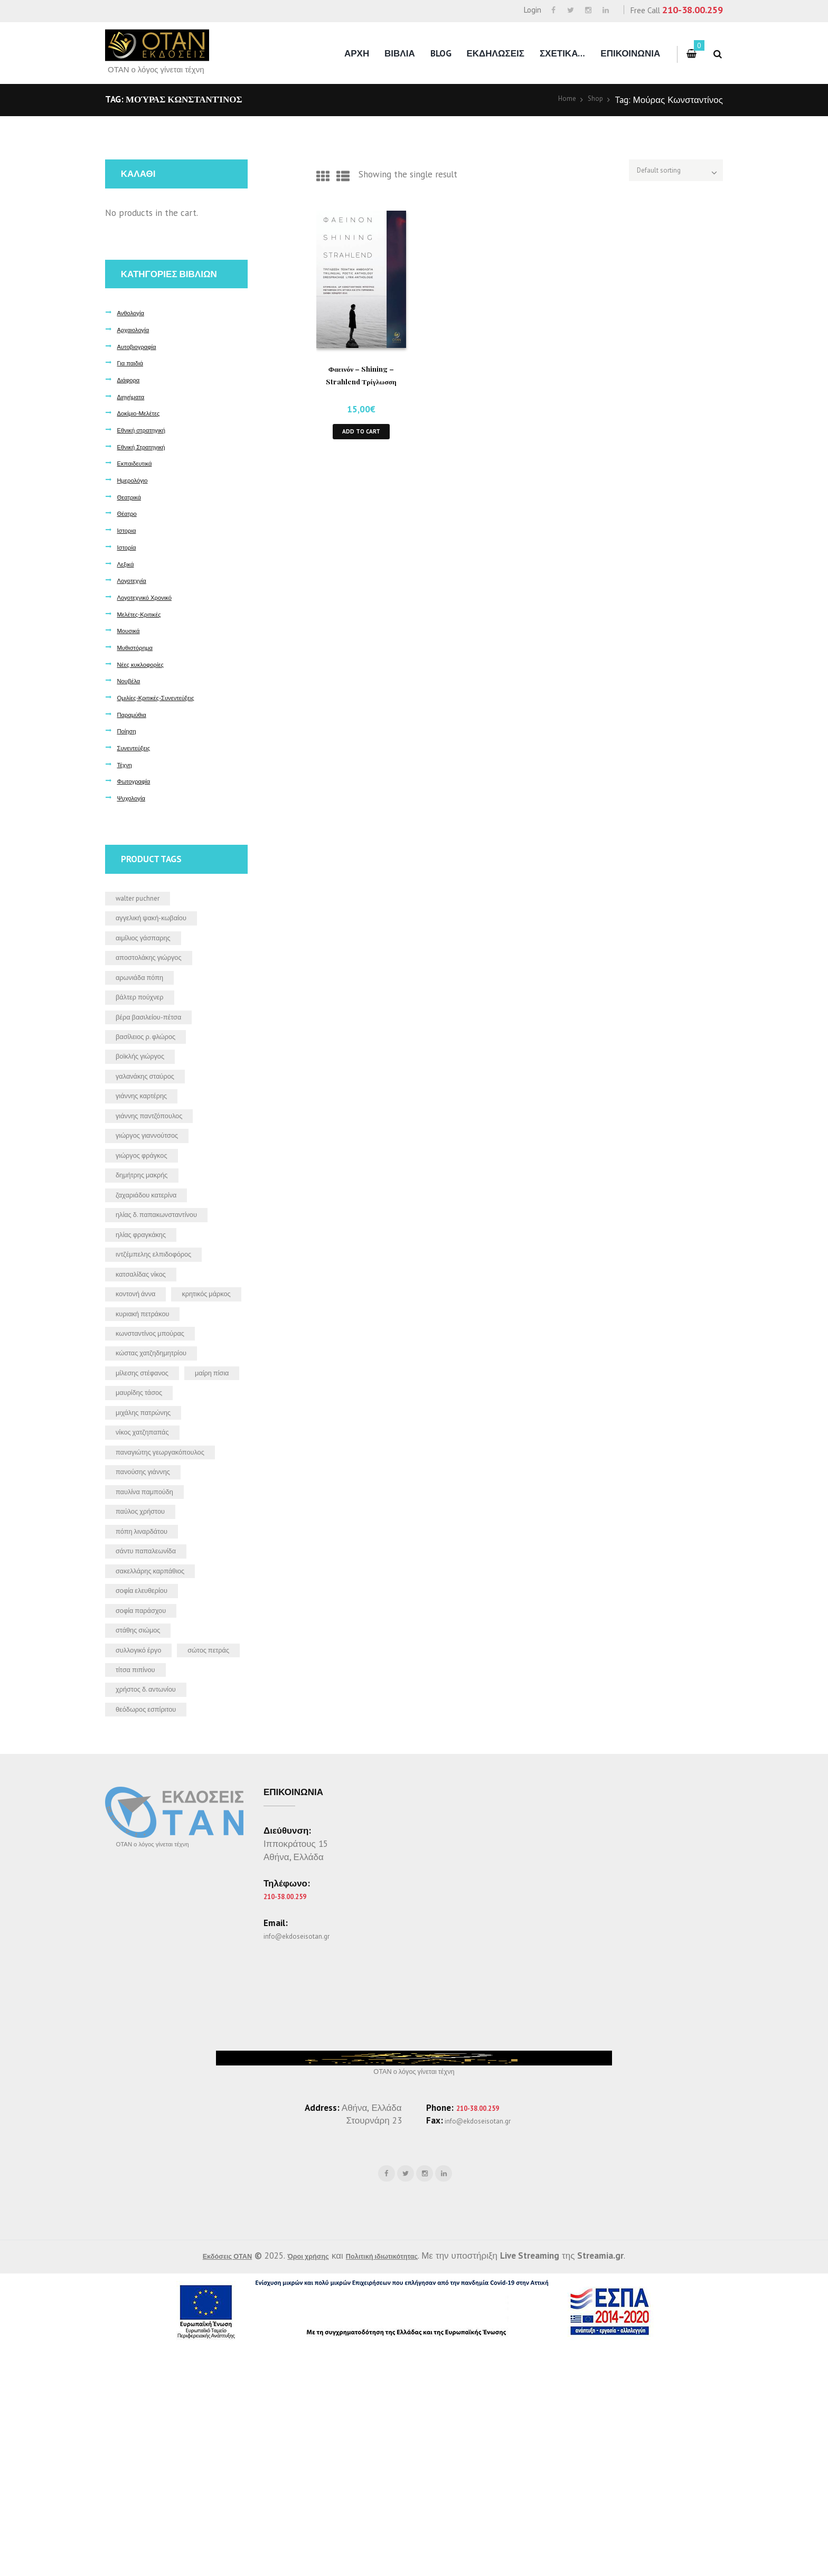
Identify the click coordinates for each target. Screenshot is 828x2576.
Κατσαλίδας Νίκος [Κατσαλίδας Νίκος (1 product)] (149, 1338)
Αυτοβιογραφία (143, 346)
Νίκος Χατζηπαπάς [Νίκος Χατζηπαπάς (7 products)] (151, 1568)
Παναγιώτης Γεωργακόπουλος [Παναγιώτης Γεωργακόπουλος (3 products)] (150, 1598)
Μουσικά (132, 630)
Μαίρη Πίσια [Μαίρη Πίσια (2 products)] (139, 1499)
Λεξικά (128, 564)
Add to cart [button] (361, 435)
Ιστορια (129, 530)
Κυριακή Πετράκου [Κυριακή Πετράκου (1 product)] (152, 1407)
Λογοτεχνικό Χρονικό (153, 597)
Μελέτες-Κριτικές (146, 614)
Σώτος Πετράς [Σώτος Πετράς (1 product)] (144, 1858)
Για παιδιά (134, 362)
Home (560, 100)
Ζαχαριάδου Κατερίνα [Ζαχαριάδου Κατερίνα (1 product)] (156, 1245)
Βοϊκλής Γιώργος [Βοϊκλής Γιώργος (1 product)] (148, 1084)
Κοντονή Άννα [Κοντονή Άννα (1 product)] (143, 1361)
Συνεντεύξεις (139, 747)
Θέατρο (130, 513)
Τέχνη (127, 764)
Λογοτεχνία (136, 580)
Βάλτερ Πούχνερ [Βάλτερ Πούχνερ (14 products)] (148, 1015)
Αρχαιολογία (138, 329)
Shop (593, 100)
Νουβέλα (132, 680)
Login (532, 10)
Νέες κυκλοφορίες (148, 664)
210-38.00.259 (692, 10)
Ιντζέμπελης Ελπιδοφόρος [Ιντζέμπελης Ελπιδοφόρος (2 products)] (166, 1314)
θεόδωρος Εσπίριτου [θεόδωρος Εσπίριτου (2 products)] (156, 1927)
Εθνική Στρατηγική (149, 446)
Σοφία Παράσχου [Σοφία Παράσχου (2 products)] (149, 1789)
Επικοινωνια (630, 53)
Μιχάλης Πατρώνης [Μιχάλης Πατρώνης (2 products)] (153, 1545)
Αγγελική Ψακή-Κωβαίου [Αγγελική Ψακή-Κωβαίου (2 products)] (163, 923)
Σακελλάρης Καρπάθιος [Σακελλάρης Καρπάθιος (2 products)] (162, 1742)
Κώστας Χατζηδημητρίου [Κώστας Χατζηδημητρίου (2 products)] (163, 1453)
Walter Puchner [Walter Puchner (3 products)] (145, 900)
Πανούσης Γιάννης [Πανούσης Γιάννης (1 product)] (152, 1627)
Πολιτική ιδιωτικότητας (397, 2483)
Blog (440, 53)
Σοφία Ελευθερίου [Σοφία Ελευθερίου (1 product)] (150, 1765)
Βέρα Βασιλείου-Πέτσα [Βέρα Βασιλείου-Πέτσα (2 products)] (159, 1038)
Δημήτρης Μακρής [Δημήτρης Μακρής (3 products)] (151, 1223)
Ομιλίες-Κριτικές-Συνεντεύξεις (169, 697)
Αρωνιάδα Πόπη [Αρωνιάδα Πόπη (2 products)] (148, 992)
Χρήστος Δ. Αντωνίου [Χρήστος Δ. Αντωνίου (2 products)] (156, 1904)
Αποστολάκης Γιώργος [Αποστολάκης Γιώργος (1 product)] (160, 969)
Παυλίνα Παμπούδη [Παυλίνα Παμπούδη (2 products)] (154, 1650)
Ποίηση (129, 730)
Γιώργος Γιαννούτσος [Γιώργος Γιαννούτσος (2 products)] (158, 1176)
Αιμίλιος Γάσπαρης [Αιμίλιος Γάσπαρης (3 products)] (153, 946)
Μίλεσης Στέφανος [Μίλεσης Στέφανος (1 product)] (151, 1476)
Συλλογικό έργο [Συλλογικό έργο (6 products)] (146, 1835)
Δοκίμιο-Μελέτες (145, 413)
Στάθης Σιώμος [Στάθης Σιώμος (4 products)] (146, 1811)
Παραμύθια (136, 714)
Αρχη (356, 53)
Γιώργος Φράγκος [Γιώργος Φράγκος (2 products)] (150, 1199)
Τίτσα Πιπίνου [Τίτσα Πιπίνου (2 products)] (142, 1880)
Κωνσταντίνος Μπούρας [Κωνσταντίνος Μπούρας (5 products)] (162, 1430)
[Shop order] (658, 173)
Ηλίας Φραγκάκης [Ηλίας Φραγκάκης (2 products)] (149, 1292)
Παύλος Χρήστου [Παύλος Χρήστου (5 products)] (149, 1673)
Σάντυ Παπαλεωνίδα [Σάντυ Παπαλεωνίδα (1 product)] (156, 1719)
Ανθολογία (135, 312)
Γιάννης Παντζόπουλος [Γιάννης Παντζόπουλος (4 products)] (160, 1153)
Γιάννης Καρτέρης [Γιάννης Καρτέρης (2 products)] (150, 1130)
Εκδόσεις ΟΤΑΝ (208, 2483)
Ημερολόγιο (137, 480)
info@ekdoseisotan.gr (306, 2154)
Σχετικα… (563, 53)
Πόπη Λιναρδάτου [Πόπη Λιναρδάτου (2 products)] (150, 1696)
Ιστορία (129, 547)
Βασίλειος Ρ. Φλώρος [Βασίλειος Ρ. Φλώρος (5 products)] (156, 1061)
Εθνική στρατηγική (149, 429)
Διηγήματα (135, 396)
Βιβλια (399, 53)
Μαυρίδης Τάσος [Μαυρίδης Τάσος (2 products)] (147, 1522)
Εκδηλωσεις (495, 53)
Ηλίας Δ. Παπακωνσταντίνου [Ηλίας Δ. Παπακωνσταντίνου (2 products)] (170, 1269)
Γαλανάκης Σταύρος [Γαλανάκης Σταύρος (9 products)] (155, 1107)
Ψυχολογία (135, 797)
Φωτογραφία (139, 781)
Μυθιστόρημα (140, 647)
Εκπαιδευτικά (140, 463)
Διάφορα (132, 379)
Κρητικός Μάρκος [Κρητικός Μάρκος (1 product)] (148, 1384)
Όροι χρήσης (304, 2483)
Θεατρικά (133, 497)
